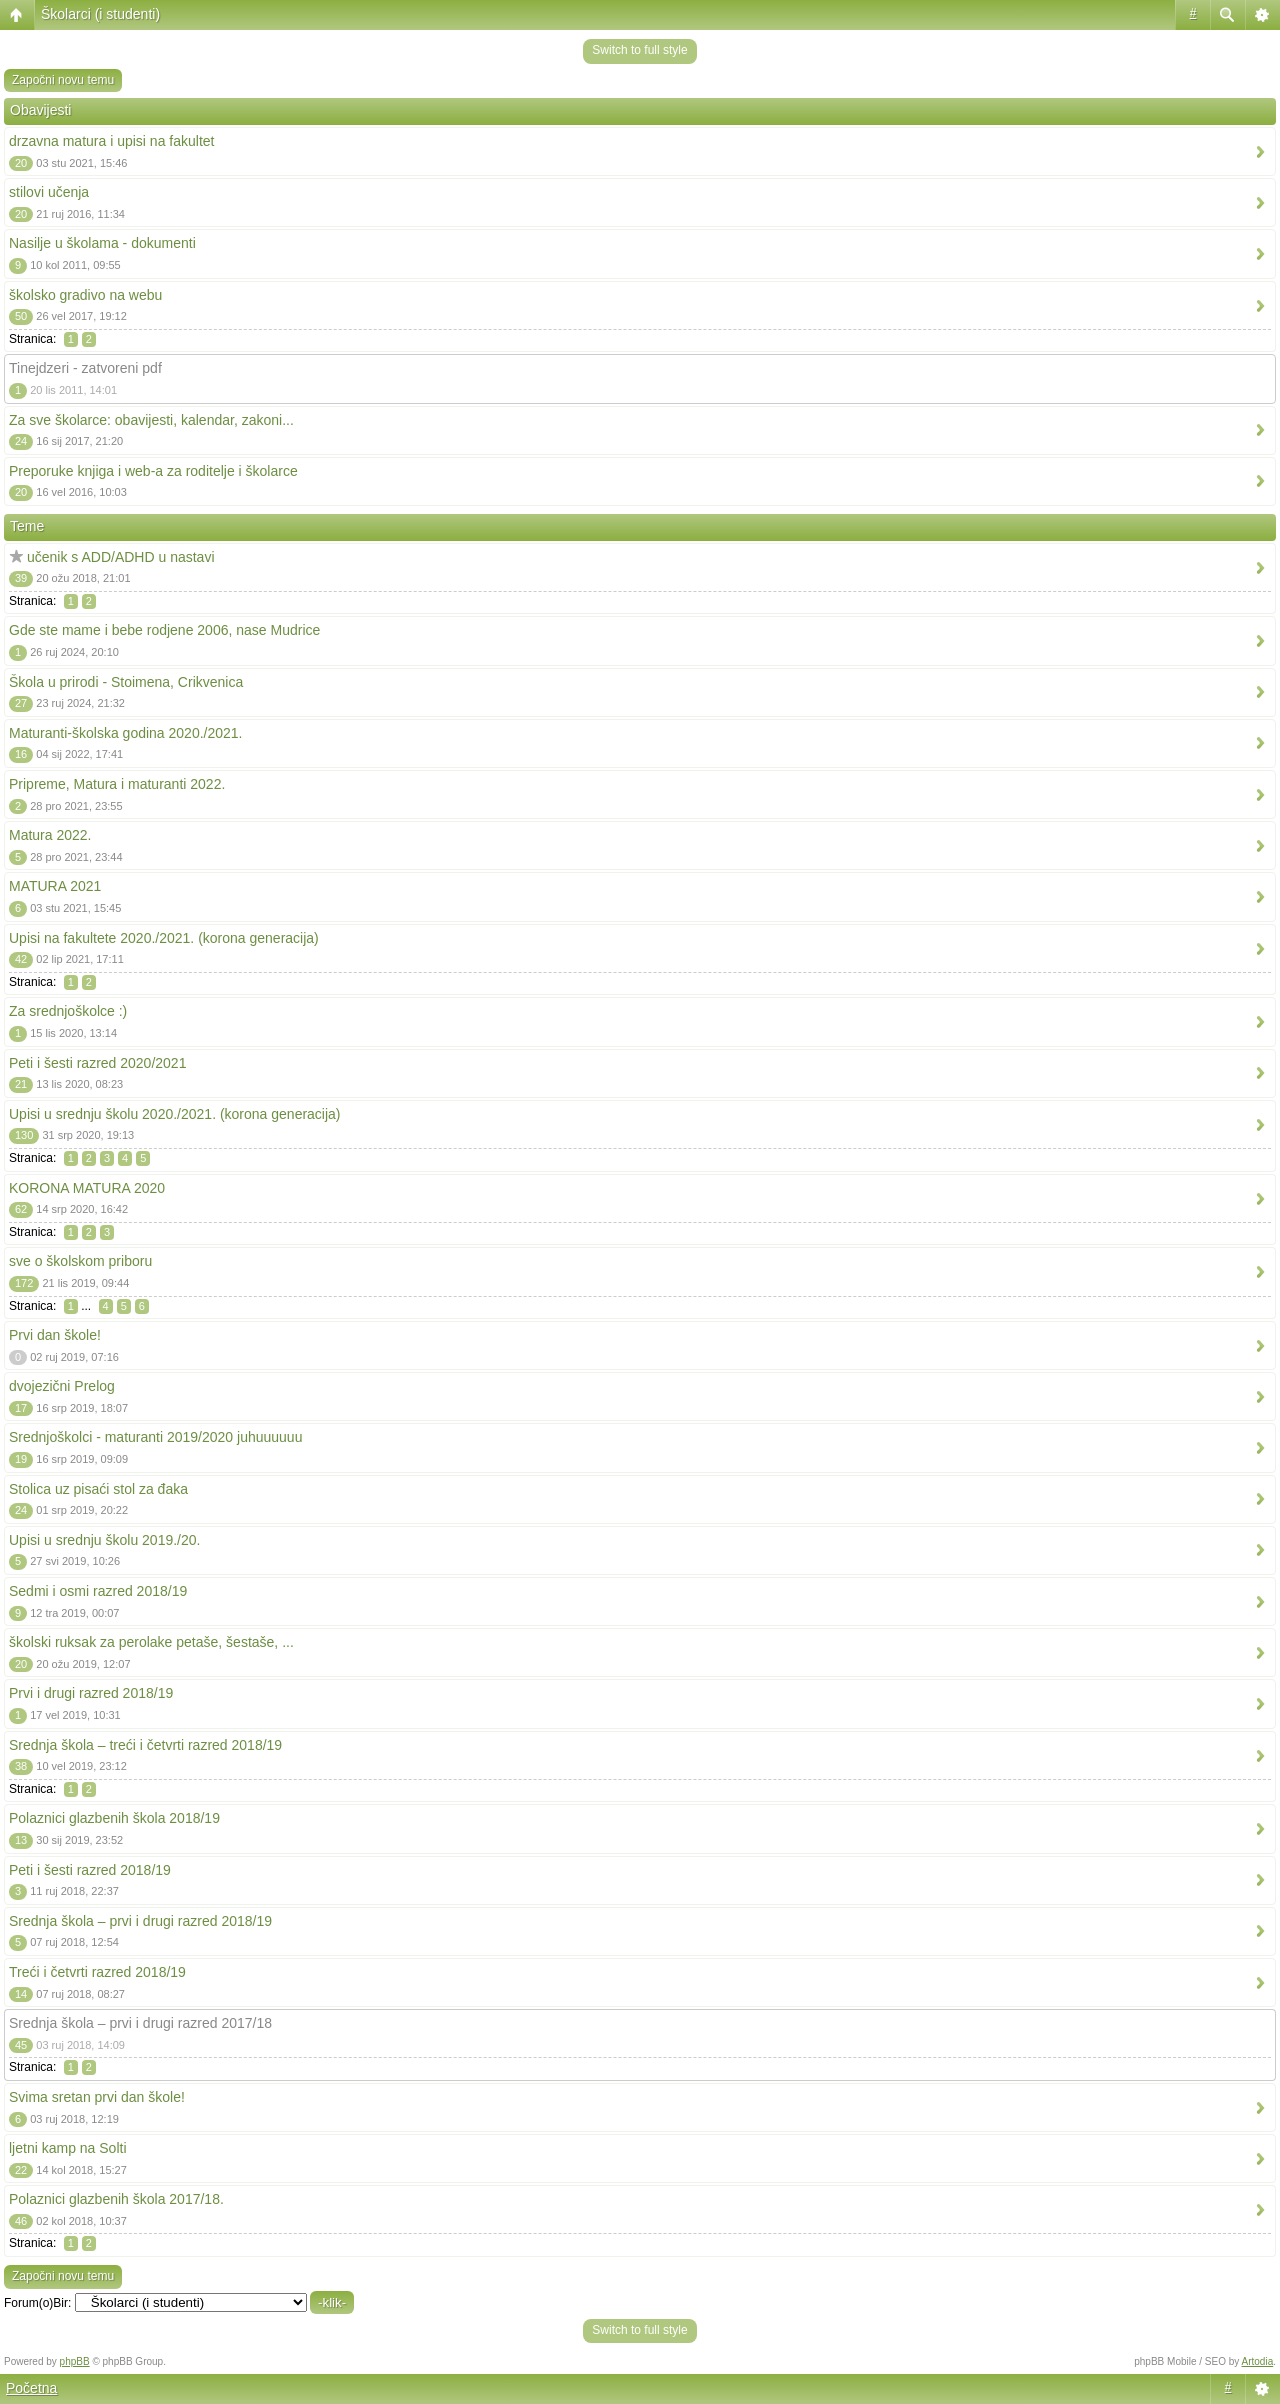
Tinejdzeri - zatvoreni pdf (85, 368)
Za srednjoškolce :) (68, 1011)
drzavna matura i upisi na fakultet (111, 141)
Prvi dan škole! (55, 1335)
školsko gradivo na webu (85, 295)
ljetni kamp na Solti (68, 2148)
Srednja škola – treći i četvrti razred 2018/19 (145, 1745)
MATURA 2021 (55, 886)
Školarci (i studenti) (100, 14)
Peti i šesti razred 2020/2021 (97, 1063)
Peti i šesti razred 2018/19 (90, 1870)
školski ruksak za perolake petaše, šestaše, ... (151, 1642)
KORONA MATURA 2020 (87, 1188)
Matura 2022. (50, 835)
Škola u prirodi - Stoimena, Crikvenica (126, 682)
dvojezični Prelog (62, 1386)
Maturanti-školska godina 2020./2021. (125, 733)
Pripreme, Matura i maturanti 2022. (117, 784)
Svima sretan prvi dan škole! (97, 2097)
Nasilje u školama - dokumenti (102, 243)
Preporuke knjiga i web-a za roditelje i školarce (153, 471)
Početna (31, 2388)
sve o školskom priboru (80, 1261)
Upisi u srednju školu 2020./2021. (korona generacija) (175, 1114)
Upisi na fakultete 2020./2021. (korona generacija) (164, 938)
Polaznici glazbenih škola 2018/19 (114, 1818)
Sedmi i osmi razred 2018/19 (98, 1591)
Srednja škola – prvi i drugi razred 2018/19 (140, 1921)
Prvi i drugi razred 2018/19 (91, 1693)
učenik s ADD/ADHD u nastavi (121, 557)
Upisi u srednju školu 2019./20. (104, 1540)
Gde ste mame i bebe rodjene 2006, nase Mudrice (164, 630)
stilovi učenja (49, 192)
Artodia (1258, 2361)
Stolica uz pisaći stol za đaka (98, 1489)
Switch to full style (639, 50)
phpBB (75, 2361)
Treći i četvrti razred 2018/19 (97, 1972)
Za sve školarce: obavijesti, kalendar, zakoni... (151, 420)
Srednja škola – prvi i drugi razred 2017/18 (140, 2023)
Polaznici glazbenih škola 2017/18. (116, 2199)
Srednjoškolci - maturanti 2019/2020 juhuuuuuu (155, 1437)
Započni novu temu (63, 80)
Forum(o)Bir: (37, 2303)
